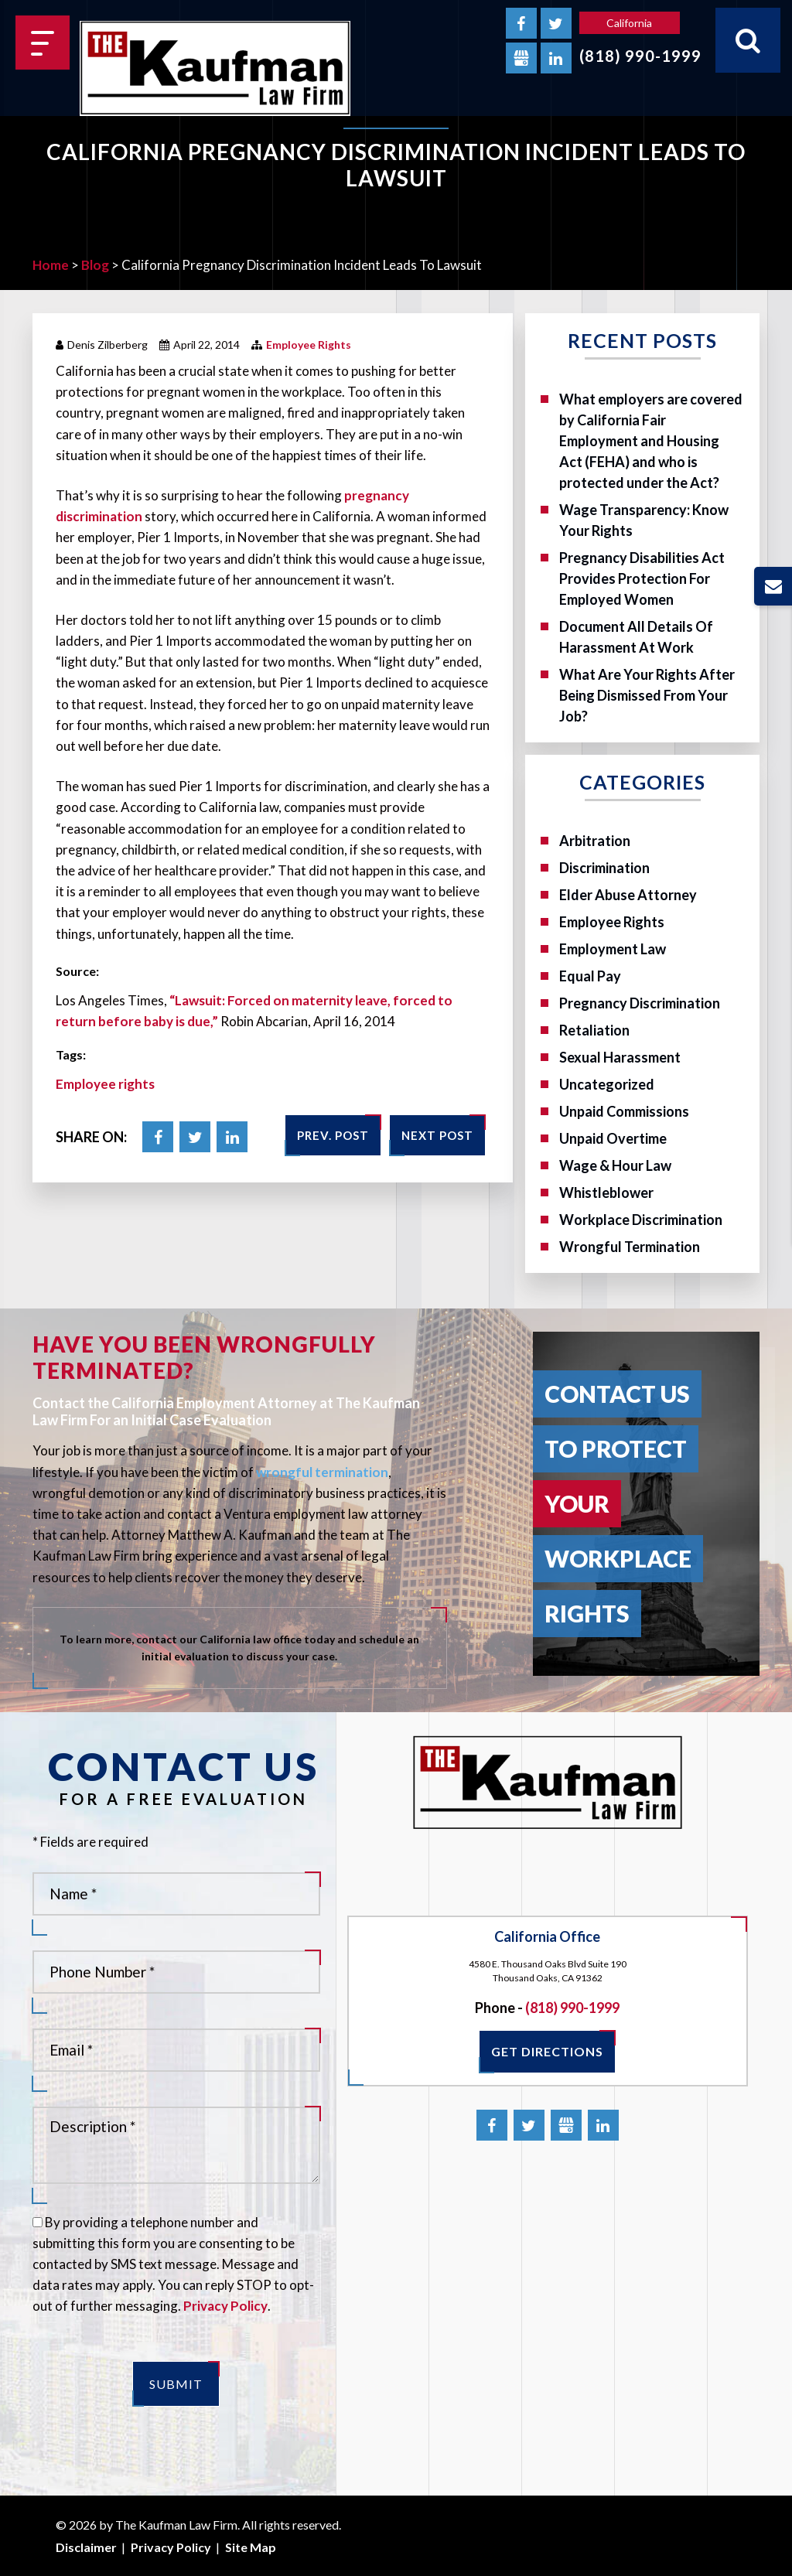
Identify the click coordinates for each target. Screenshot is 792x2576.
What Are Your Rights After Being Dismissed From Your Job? (647, 695)
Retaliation (594, 1030)
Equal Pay (590, 975)
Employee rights (105, 1084)
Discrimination (604, 867)
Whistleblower (606, 1192)
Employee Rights (308, 344)
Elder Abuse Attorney (628, 894)
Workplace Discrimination (640, 1219)
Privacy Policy (225, 2306)
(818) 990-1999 (640, 55)
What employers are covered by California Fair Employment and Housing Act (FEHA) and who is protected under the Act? (650, 441)
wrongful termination (322, 1472)
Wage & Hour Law (615, 1165)
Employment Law (612, 948)
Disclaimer (86, 2547)
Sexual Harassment (620, 1057)
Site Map (250, 2547)
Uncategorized (606, 1084)
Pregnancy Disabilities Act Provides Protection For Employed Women (642, 578)
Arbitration (594, 840)
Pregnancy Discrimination (639, 1003)
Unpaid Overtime (613, 1138)
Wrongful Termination (629, 1246)
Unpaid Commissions (624, 1111)
